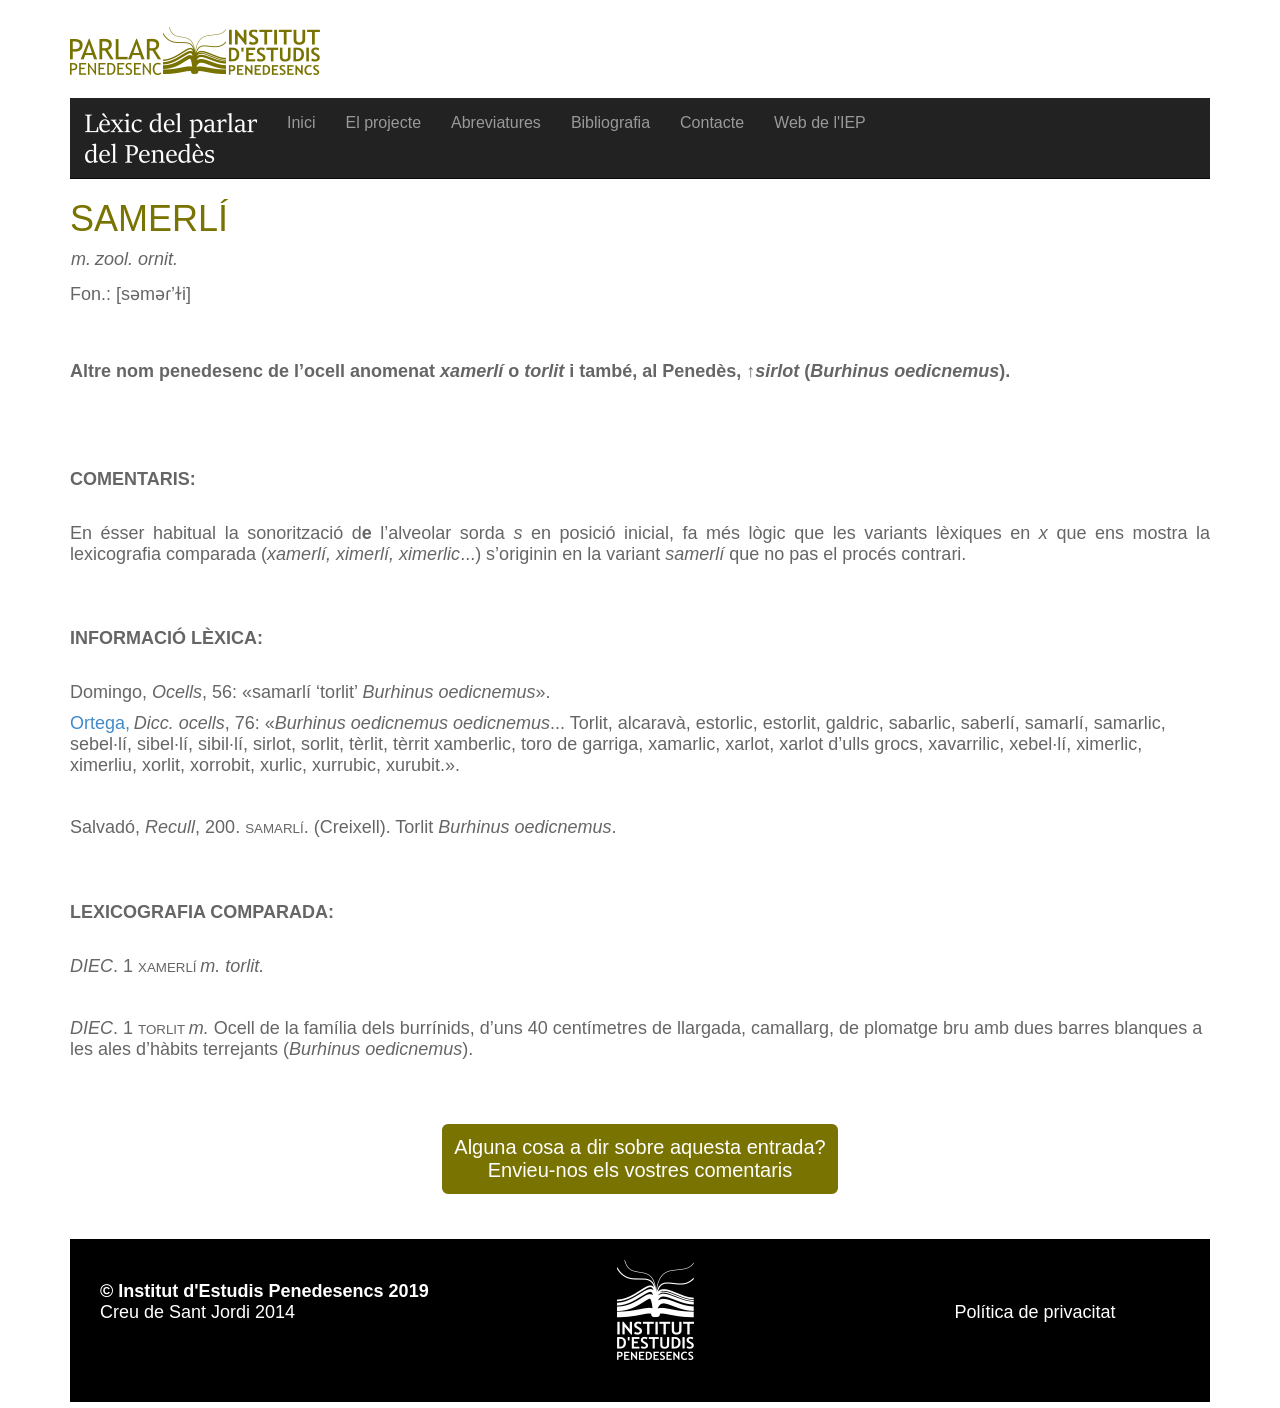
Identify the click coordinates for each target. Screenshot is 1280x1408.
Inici (301, 122)
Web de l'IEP (820, 122)
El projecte (383, 122)
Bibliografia (610, 122)
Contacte (712, 122)
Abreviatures (496, 122)
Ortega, (100, 723)
